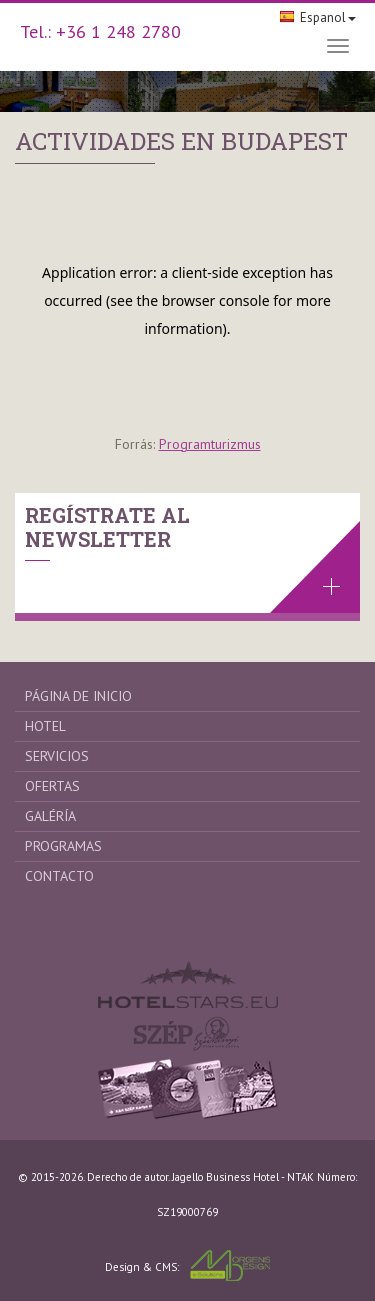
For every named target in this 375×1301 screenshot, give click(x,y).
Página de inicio (78, 696)
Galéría (50, 816)
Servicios (57, 756)
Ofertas (52, 786)
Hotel (45, 726)
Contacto (59, 876)
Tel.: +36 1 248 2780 (100, 31)
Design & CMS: (187, 1265)
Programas (63, 846)
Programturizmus (210, 444)
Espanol (317, 17)
